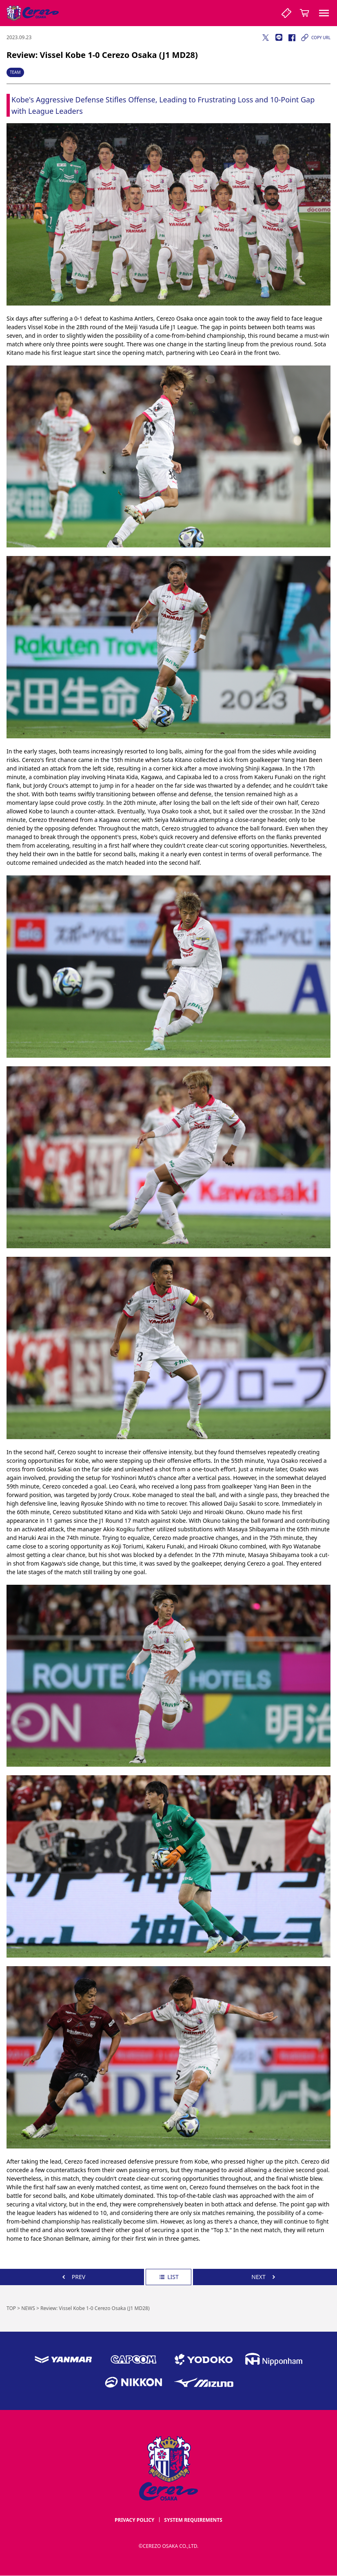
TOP (11, 2308)
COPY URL (315, 37)
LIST (168, 2277)
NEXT (264, 2277)
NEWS (28, 2308)
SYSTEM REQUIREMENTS (193, 2519)
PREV (72, 2277)
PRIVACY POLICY (134, 2519)
